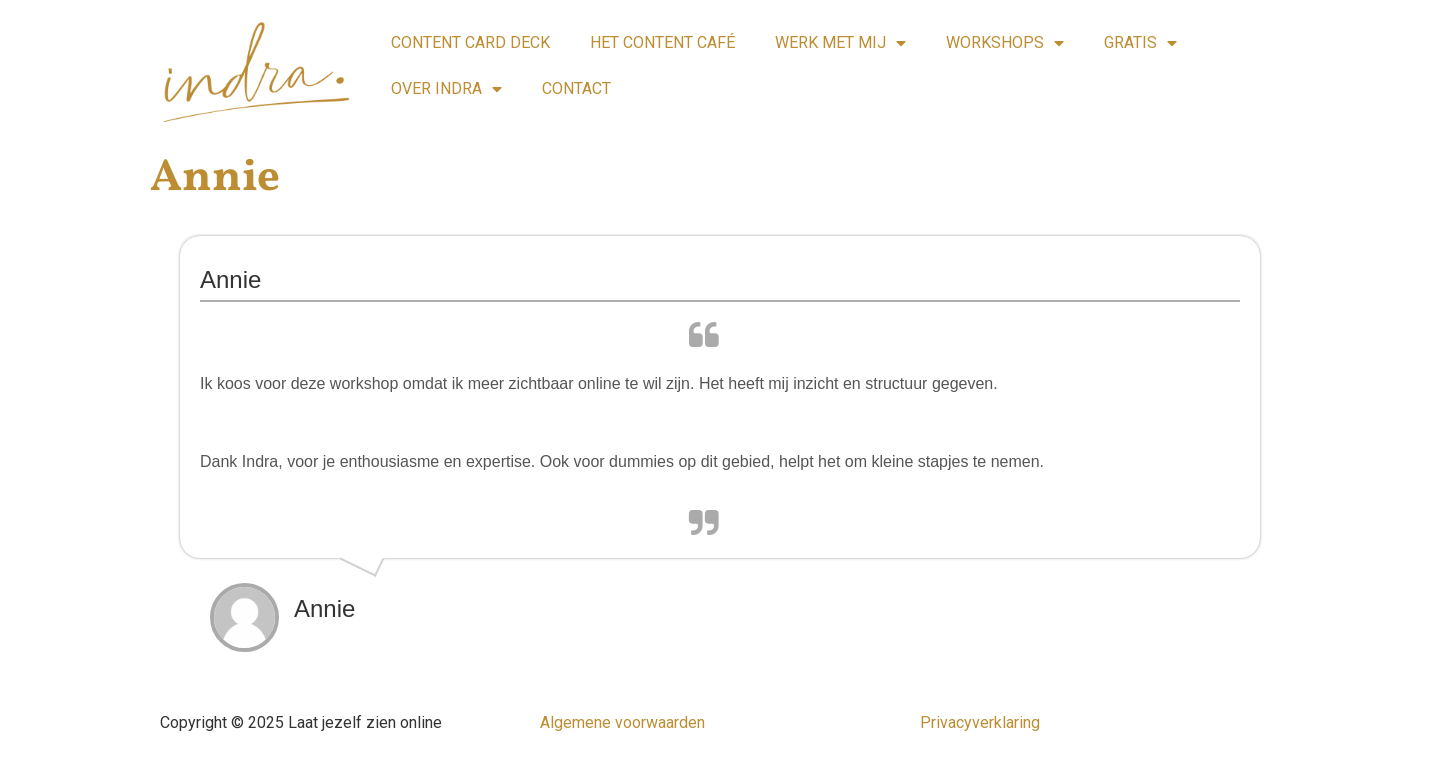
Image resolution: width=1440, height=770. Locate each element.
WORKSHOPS (1005, 43)
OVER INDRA (446, 89)
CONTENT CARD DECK (470, 42)
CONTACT (576, 88)
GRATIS (1140, 43)
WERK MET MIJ (840, 43)
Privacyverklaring (980, 722)
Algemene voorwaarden (622, 722)
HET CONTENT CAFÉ (662, 42)
